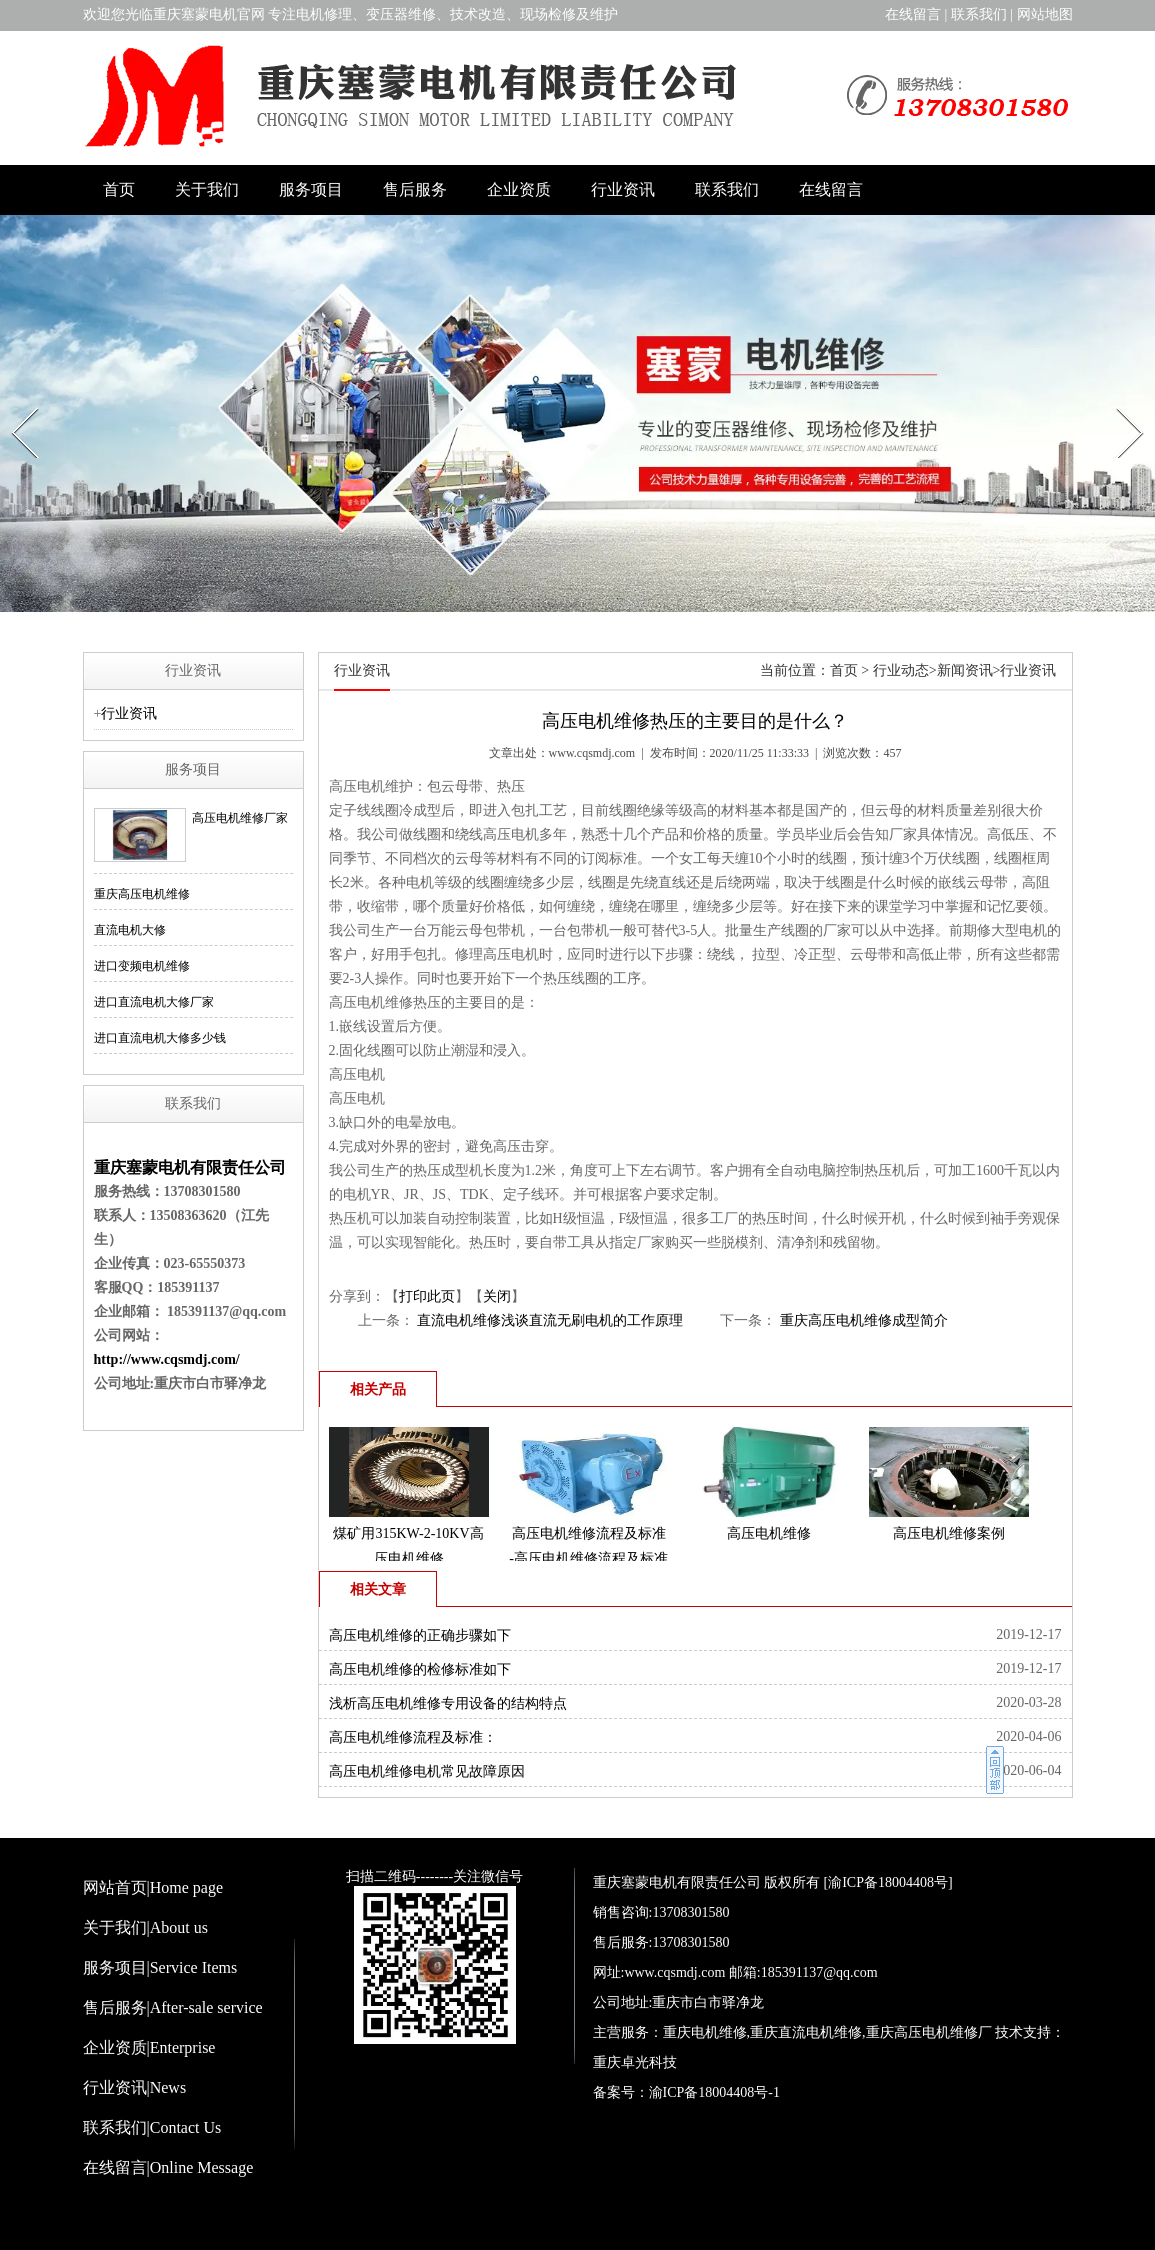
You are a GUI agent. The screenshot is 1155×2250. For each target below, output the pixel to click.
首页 (119, 189)
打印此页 (427, 1296)
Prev (14, 402)
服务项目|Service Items (160, 1967)
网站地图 (1045, 14)
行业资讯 (623, 189)
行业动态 (901, 670)
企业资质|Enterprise (149, 2047)
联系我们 (979, 14)
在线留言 (913, 14)
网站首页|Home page (153, 1887)
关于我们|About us (145, 1927)
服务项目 (311, 189)
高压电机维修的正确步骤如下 (420, 1635)
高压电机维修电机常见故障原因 (427, 1771)
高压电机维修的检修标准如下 (420, 1669)
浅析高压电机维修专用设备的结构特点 (448, 1703)
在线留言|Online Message (168, 2167)
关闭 (497, 1296)
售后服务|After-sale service (173, 2007)
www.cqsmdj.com (592, 753)
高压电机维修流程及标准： (413, 1737)
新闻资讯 (965, 670)
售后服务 (415, 189)
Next (1119, 402)
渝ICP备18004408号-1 (714, 2092)
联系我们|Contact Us (152, 2127)
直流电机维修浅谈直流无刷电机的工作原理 (549, 1320)
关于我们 (207, 189)
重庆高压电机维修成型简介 (862, 1320)
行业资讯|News (135, 2087)
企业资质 (519, 189)
